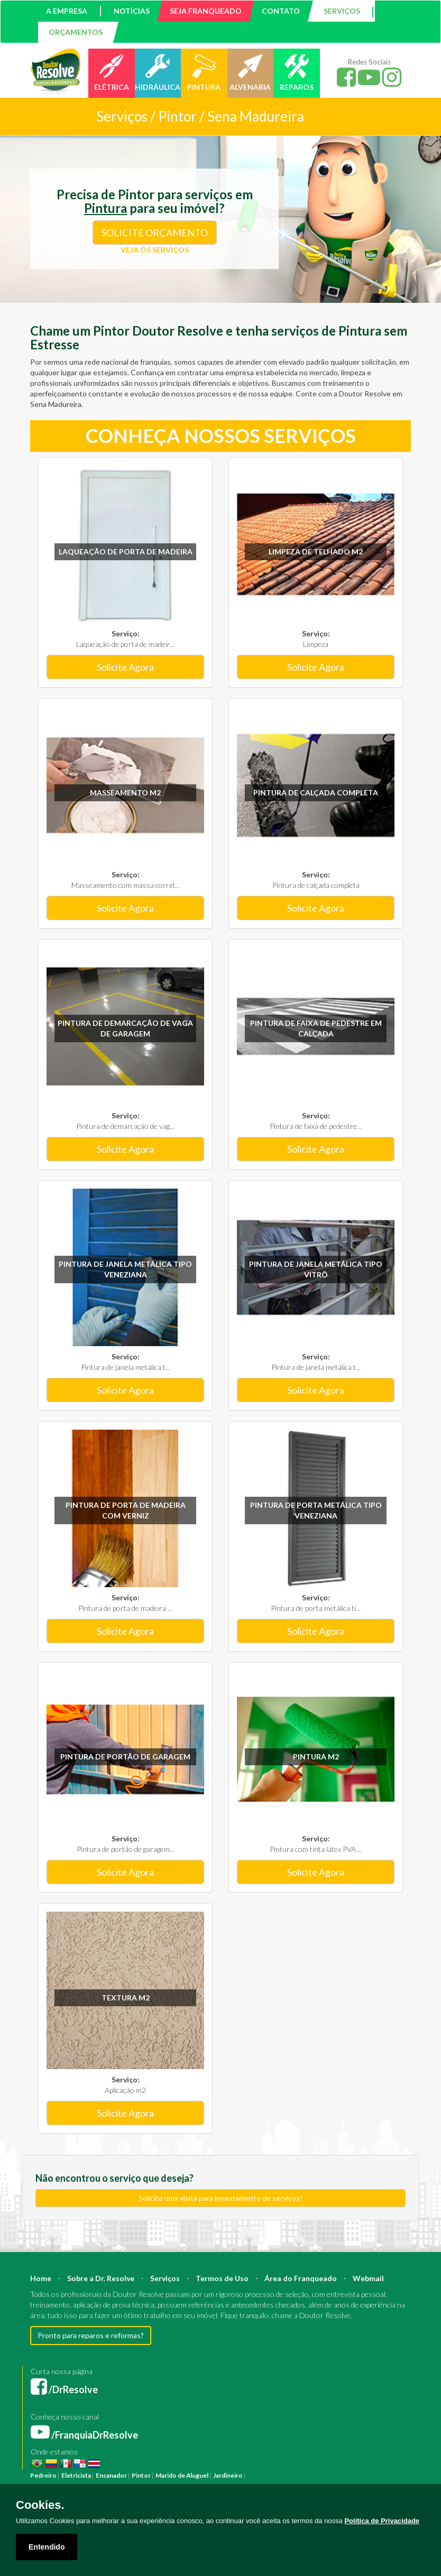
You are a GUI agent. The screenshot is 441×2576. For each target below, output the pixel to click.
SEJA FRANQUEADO (206, 10)
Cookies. (40, 2505)
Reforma (283, 2475)
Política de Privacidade (381, 2521)
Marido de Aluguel (181, 2475)
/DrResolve (64, 2389)
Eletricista (76, 2475)
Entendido (47, 2547)
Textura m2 (126, 1997)
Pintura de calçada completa (315, 792)
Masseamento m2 (125, 792)
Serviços (165, 2278)
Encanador (111, 2475)
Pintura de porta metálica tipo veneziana (316, 1510)
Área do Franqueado (300, 2278)
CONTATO (281, 10)
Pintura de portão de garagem (125, 1756)
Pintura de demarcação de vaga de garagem (125, 1028)
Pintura (258, 2475)
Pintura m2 (316, 1756)
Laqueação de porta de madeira (125, 551)
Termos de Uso (222, 2278)
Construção (314, 2475)
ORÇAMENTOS (76, 31)
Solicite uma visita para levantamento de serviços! (220, 2197)
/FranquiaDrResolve (84, 2435)
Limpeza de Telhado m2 (316, 551)
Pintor (141, 2475)
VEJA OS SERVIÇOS (155, 249)
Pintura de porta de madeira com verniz (126, 1510)
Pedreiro (43, 2475)
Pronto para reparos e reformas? (91, 2335)
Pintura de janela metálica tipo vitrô (315, 1269)
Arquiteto (347, 2475)
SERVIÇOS (342, 10)
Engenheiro (380, 2475)
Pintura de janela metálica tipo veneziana (125, 1269)
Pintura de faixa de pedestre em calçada (316, 1028)
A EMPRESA (66, 10)
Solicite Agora (125, 667)
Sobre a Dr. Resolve (100, 2278)
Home (40, 2278)
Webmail (368, 2278)
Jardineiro (228, 2475)
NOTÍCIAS (132, 10)
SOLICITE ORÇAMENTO (155, 232)
